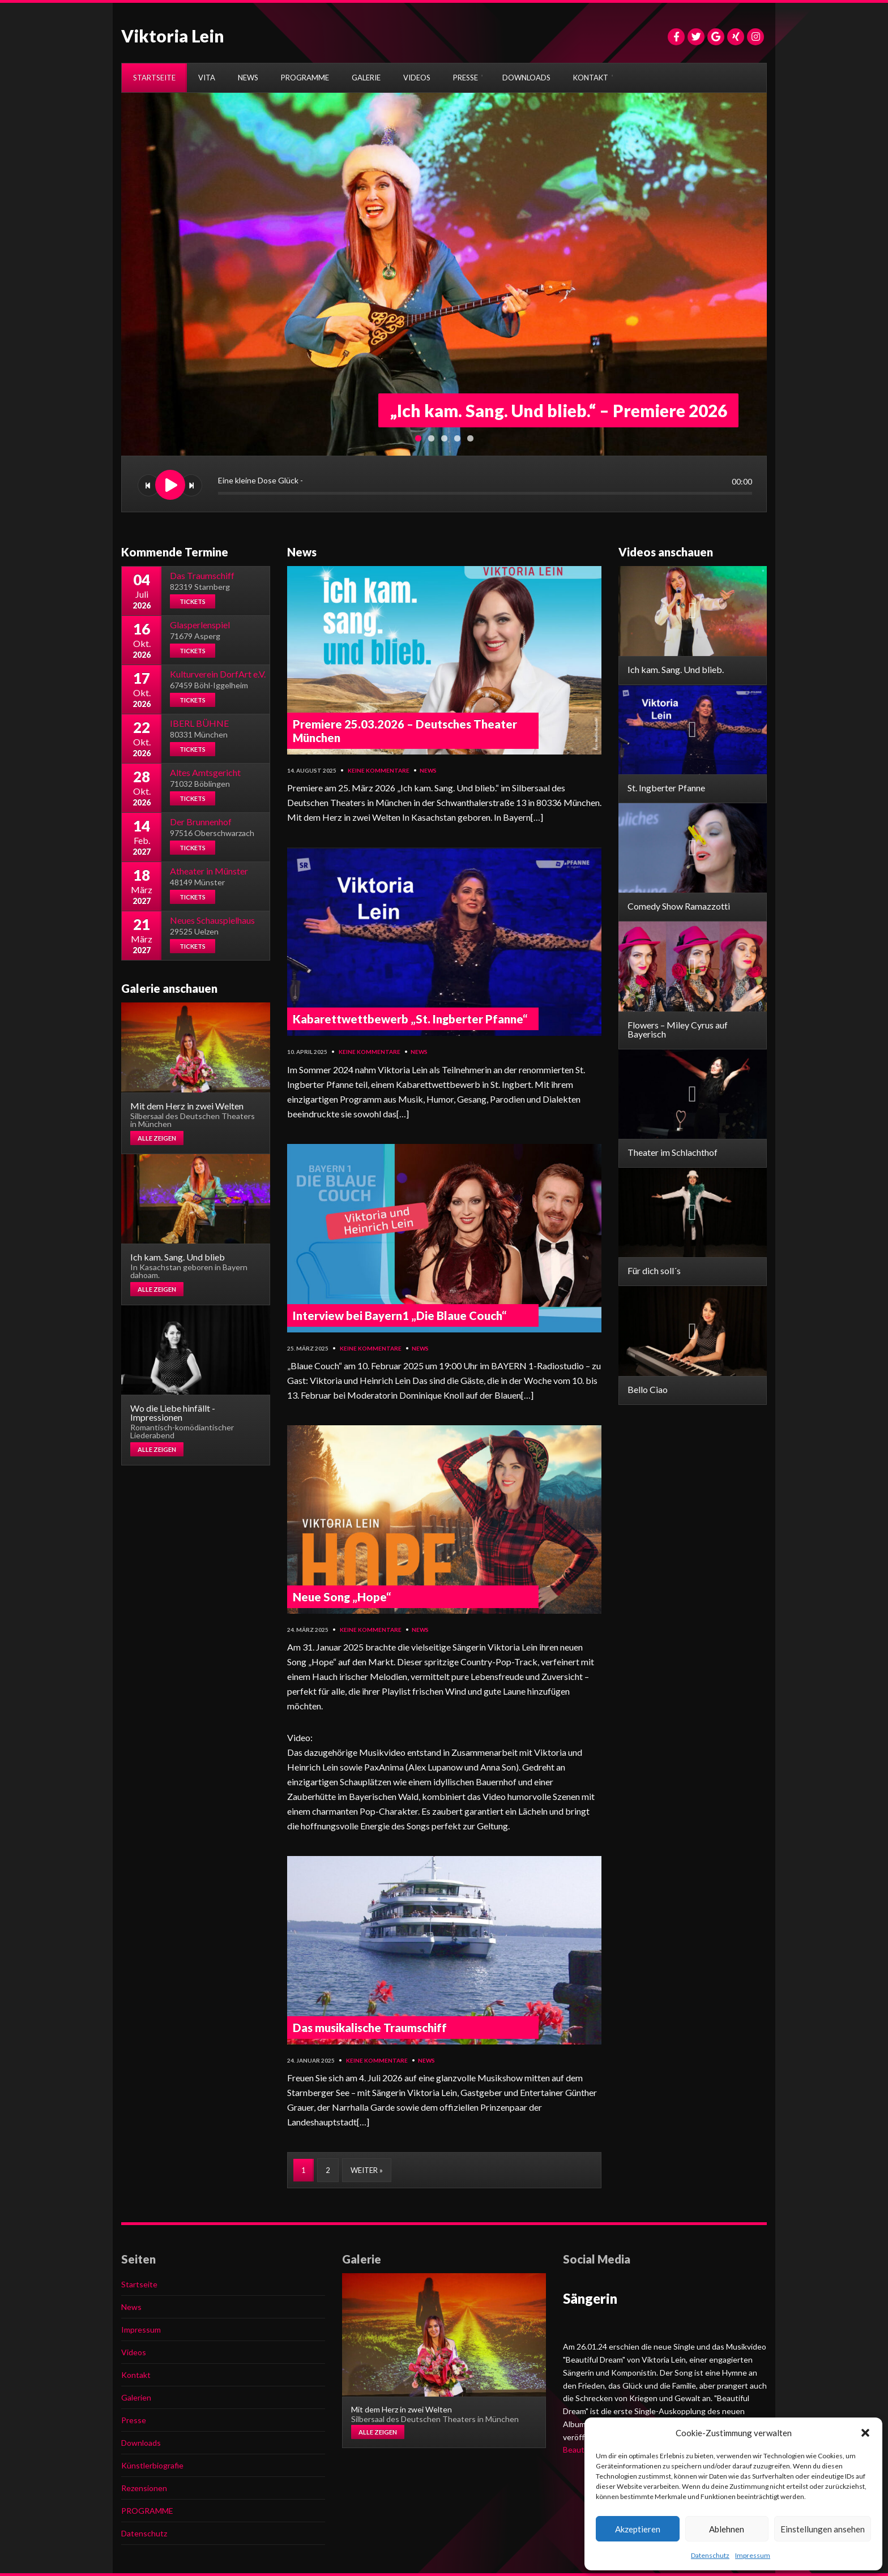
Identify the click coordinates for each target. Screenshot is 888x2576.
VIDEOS (416, 77)
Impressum (752, 2555)
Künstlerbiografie (152, 2465)
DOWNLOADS (526, 77)
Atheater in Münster (209, 870)
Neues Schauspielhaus (212, 920)
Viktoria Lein (172, 35)
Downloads (141, 2443)
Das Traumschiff (202, 575)
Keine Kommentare (378, 770)
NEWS (248, 77)
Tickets (193, 601)
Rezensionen (144, 2488)
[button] (865, 2432)
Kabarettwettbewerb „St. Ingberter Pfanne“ (410, 1019)
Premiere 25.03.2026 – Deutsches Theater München (405, 730)
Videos (133, 2352)
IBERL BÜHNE (199, 723)
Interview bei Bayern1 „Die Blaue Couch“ (399, 1315)
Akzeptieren (637, 2529)
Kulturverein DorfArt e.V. (218, 673)
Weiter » (367, 2170)
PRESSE (465, 77)
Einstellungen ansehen (822, 2529)
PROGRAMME (305, 77)
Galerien (136, 2397)
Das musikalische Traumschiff (370, 2027)
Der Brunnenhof (201, 821)
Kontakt (136, 2375)
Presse (133, 2420)
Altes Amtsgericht (205, 772)
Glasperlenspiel (200, 624)
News (428, 770)
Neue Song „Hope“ (342, 1597)
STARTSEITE (154, 77)
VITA (206, 77)
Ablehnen (726, 2529)
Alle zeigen (157, 1138)
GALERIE (366, 77)
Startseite (139, 2284)
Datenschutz (710, 2555)
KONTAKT (590, 77)
